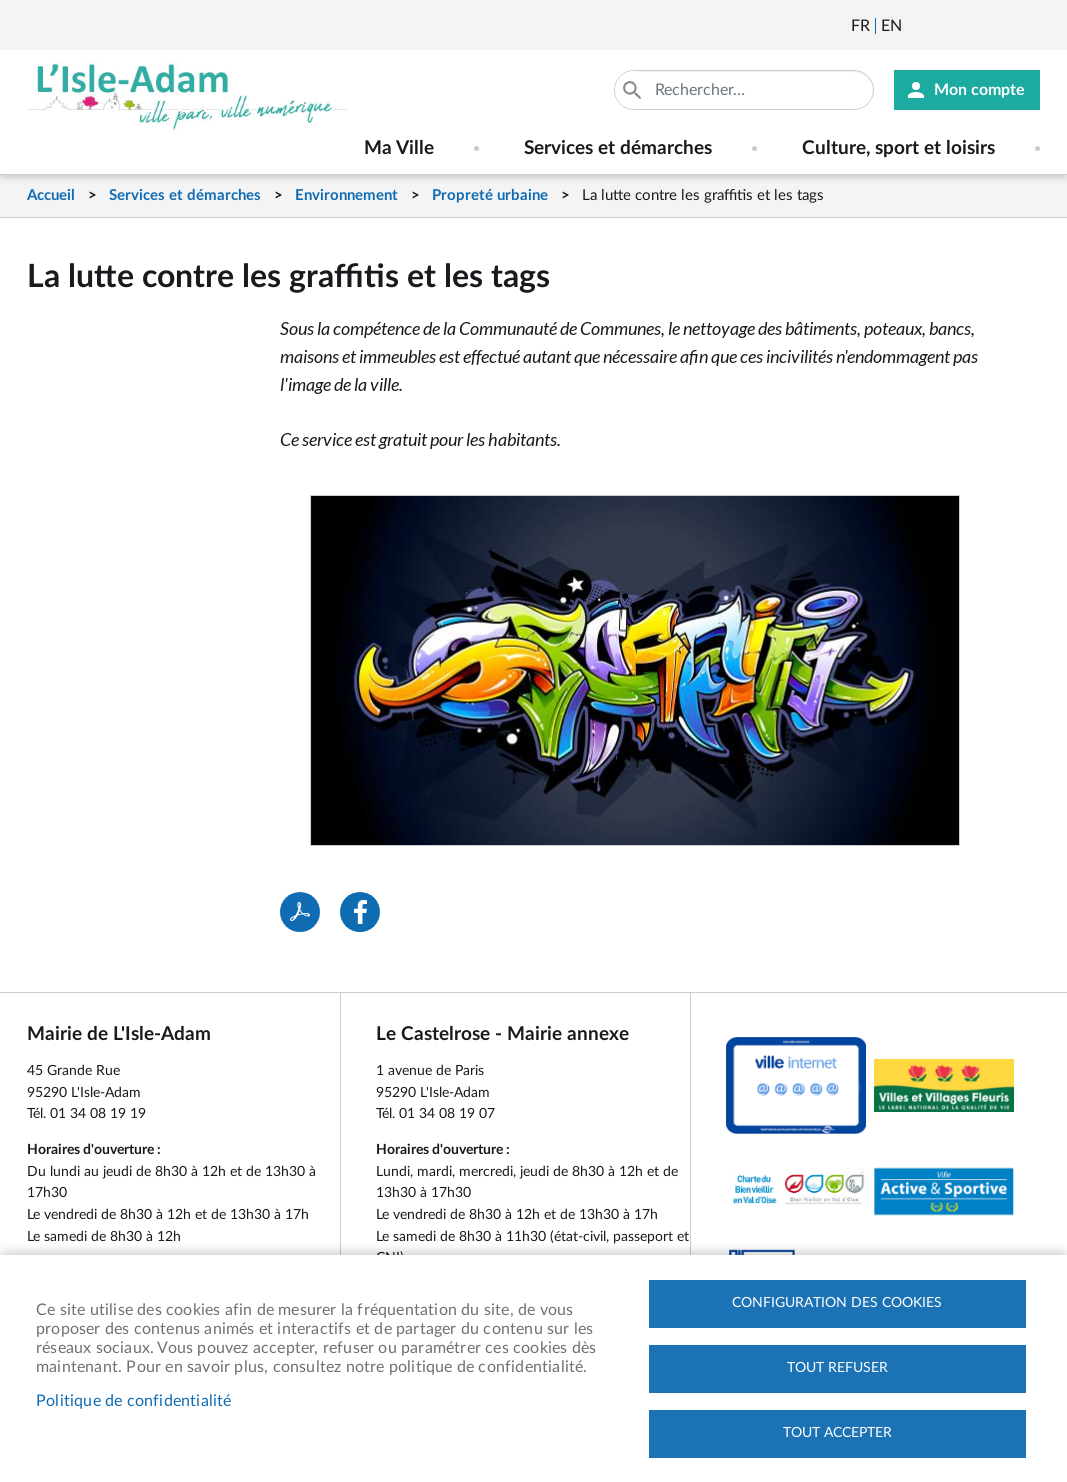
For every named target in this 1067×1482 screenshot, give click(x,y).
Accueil (51, 195)
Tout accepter (837, 1433)
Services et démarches (185, 195)
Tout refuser (837, 1368)
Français (860, 26)
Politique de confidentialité (134, 1401)
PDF (300, 912)
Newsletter (919, 26)
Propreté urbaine (490, 195)
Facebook (973, 26)
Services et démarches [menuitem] (618, 148)
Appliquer (634, 90)
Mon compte (979, 90)
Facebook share (360, 912)
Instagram (1027, 26)
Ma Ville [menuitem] (399, 148)
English (891, 26)
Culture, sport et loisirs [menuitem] (898, 148)
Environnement (346, 195)
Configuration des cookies (837, 1303)
